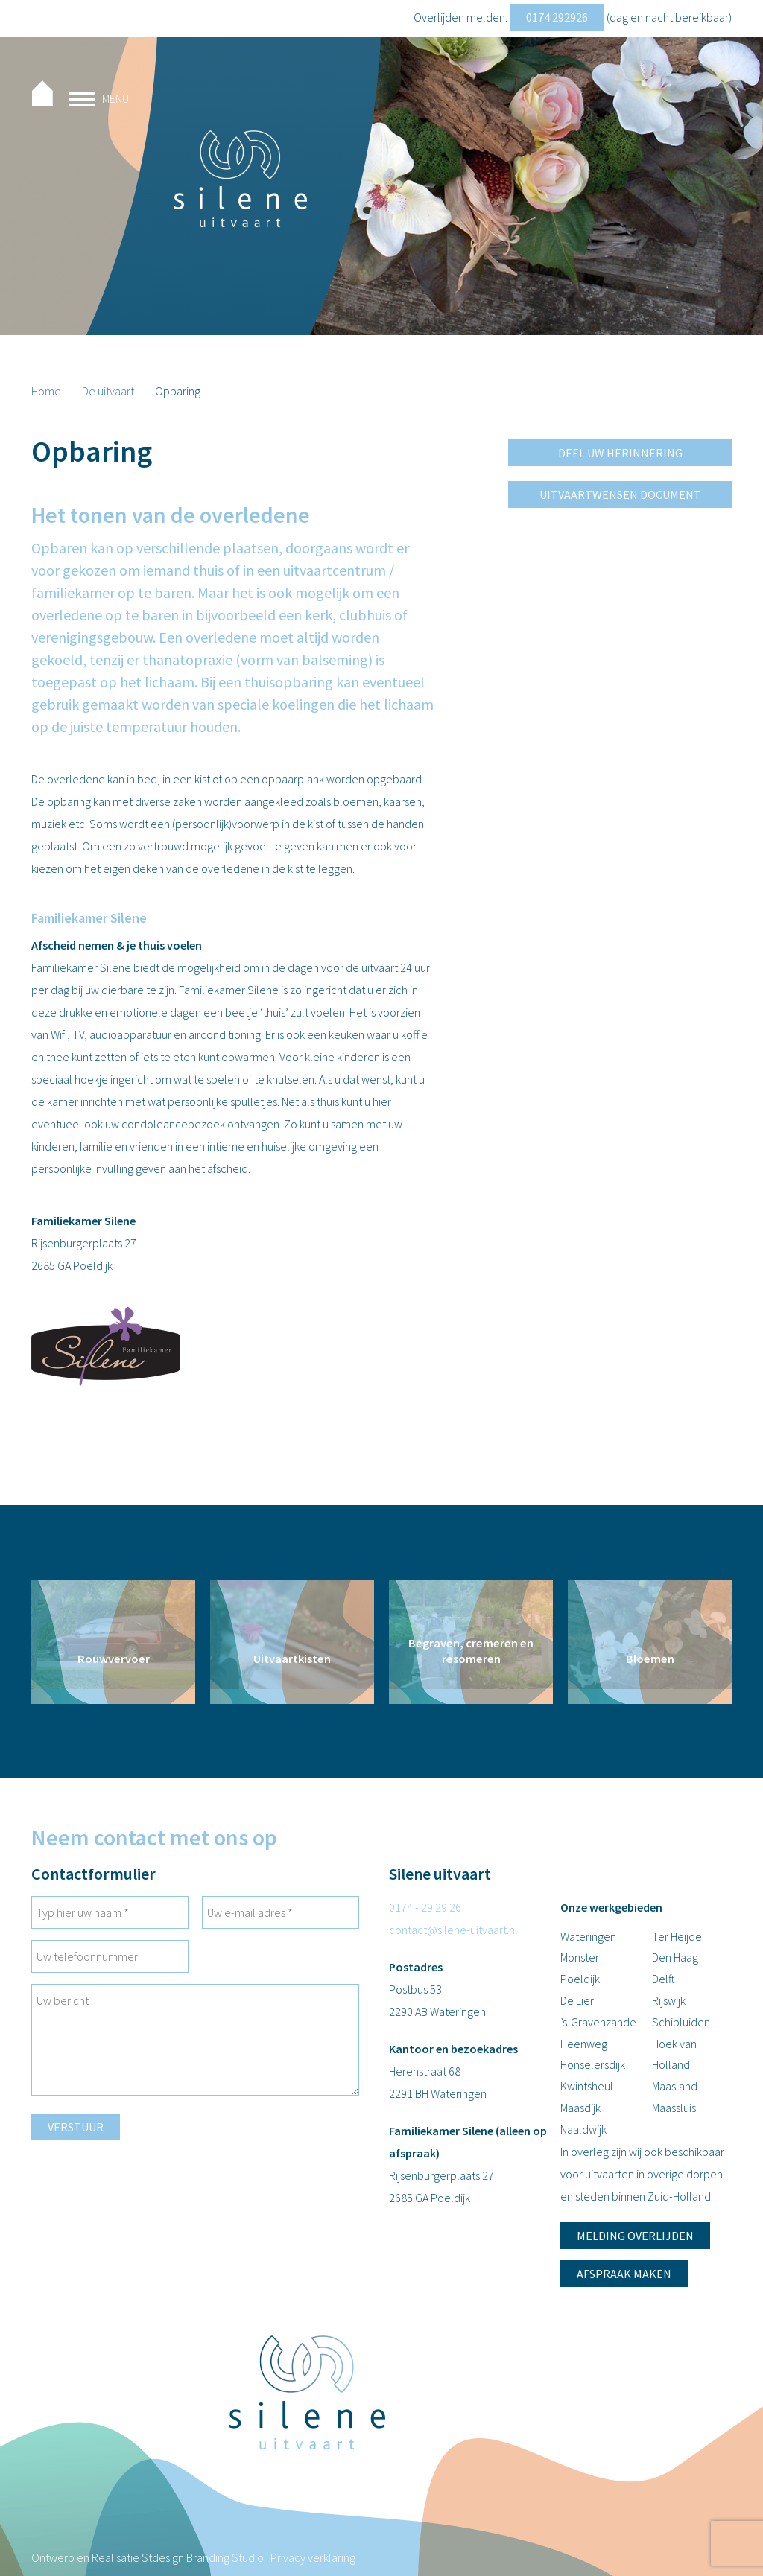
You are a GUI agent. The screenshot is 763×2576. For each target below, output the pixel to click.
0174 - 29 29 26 (425, 1907)
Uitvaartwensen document (620, 494)
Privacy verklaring (312, 2557)
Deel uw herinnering (620, 452)
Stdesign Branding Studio (203, 2557)
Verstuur (76, 2126)
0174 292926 (557, 17)
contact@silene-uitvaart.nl (453, 1929)
